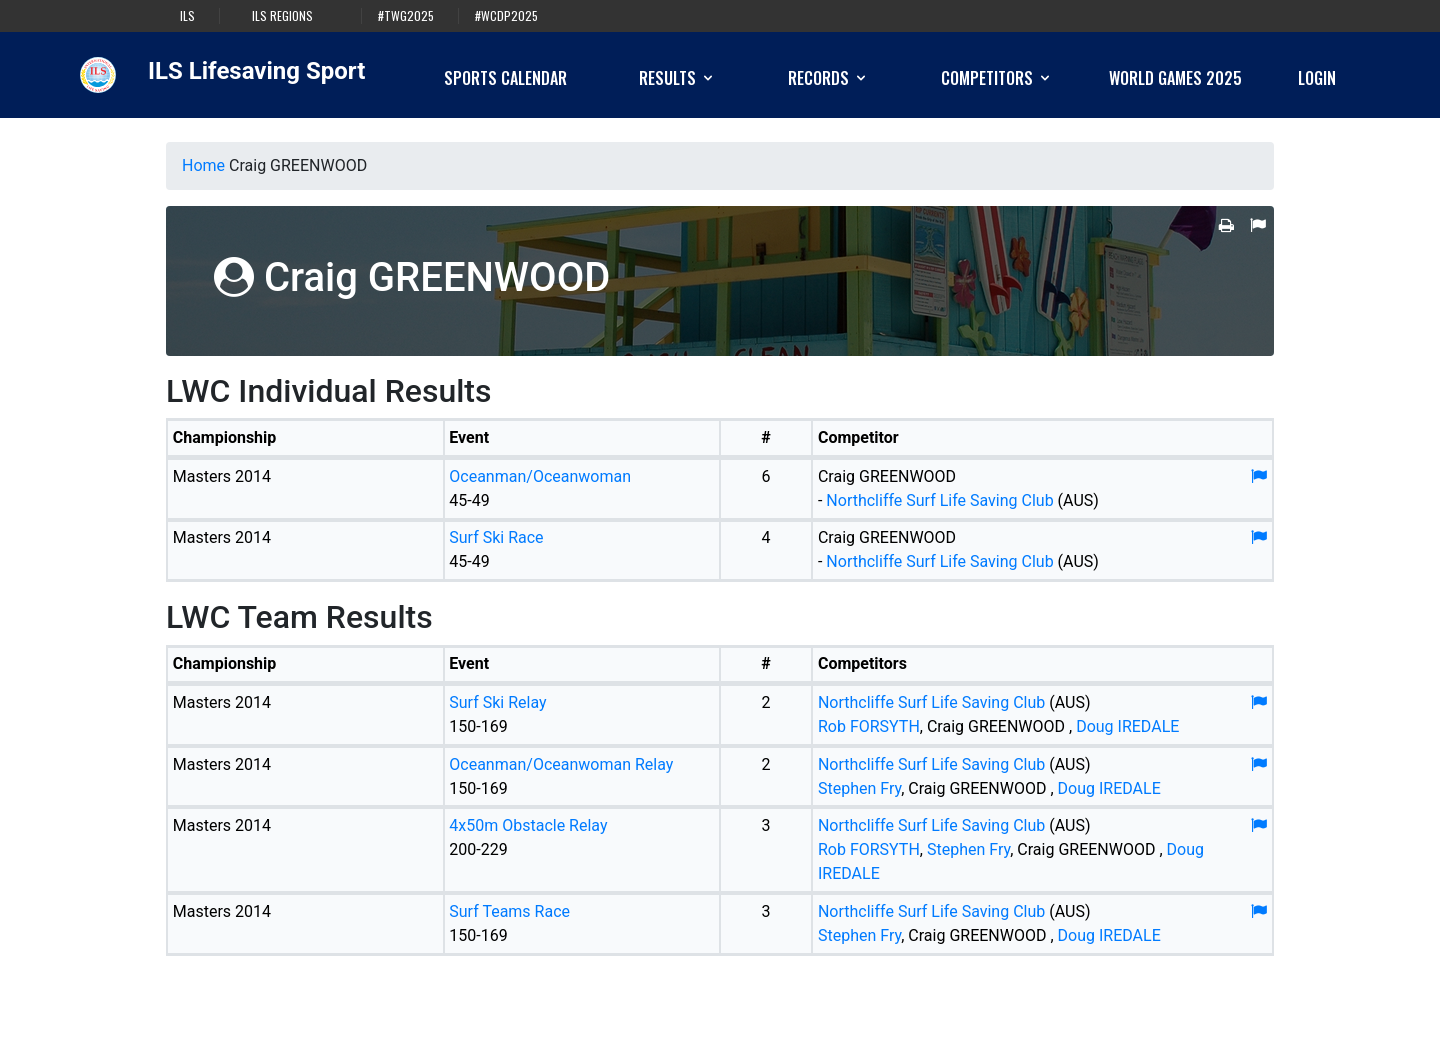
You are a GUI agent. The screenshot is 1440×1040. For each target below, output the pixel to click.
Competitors (997, 78)
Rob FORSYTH (869, 726)
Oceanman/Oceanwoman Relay (561, 764)
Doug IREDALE (1127, 726)
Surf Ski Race (496, 537)
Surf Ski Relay (497, 702)
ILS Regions (282, 16)
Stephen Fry (859, 788)
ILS (187, 16)
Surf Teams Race (509, 911)
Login (1317, 78)
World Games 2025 (1175, 78)
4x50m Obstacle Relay (528, 825)
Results (677, 78)
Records (828, 78)
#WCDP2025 (506, 16)
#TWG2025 (406, 16)
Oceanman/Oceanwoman (540, 476)
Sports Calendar (505, 78)
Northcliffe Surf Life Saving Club (939, 500)
